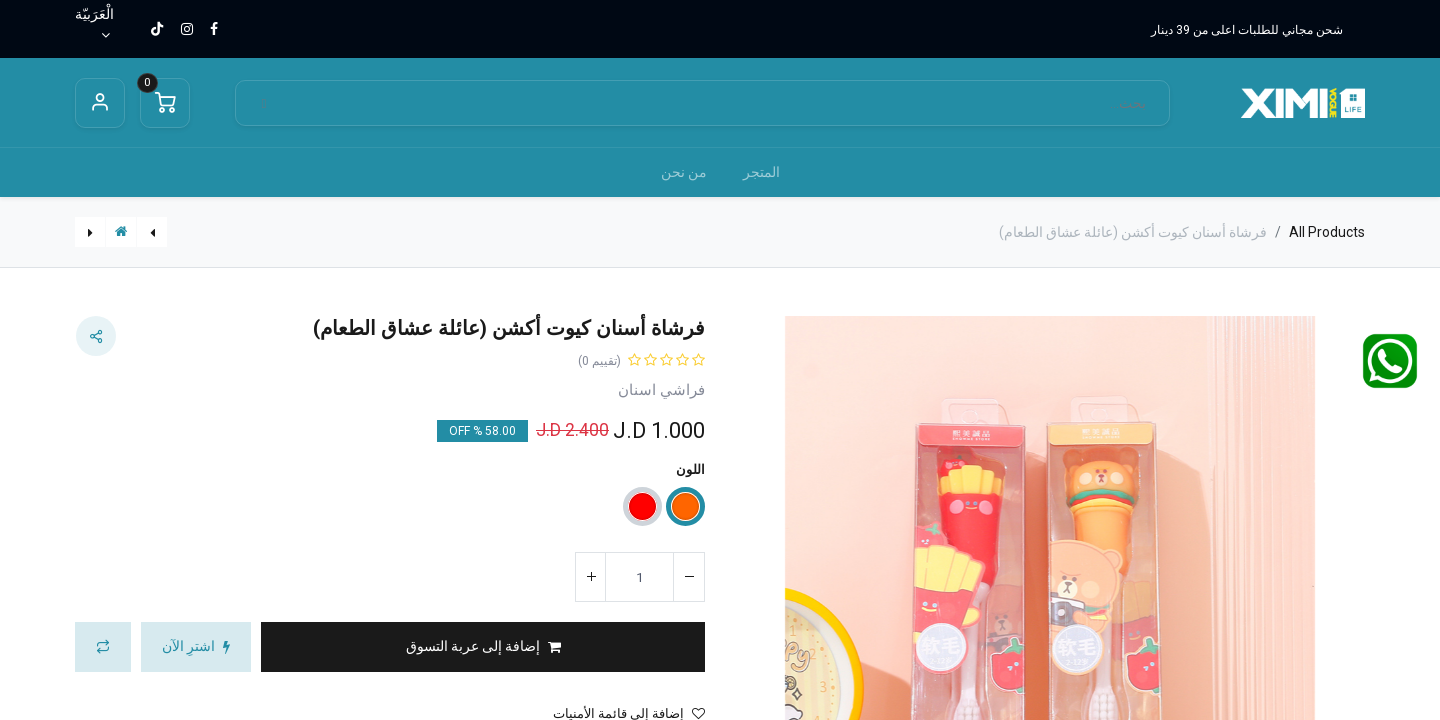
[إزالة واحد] (689, 577)
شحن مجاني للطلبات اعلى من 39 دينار (1247, 30)
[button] (483, 647)
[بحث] (264, 103)
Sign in (100, 103)
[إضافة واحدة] (591, 577)
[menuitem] (761, 172)
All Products (1327, 232)
